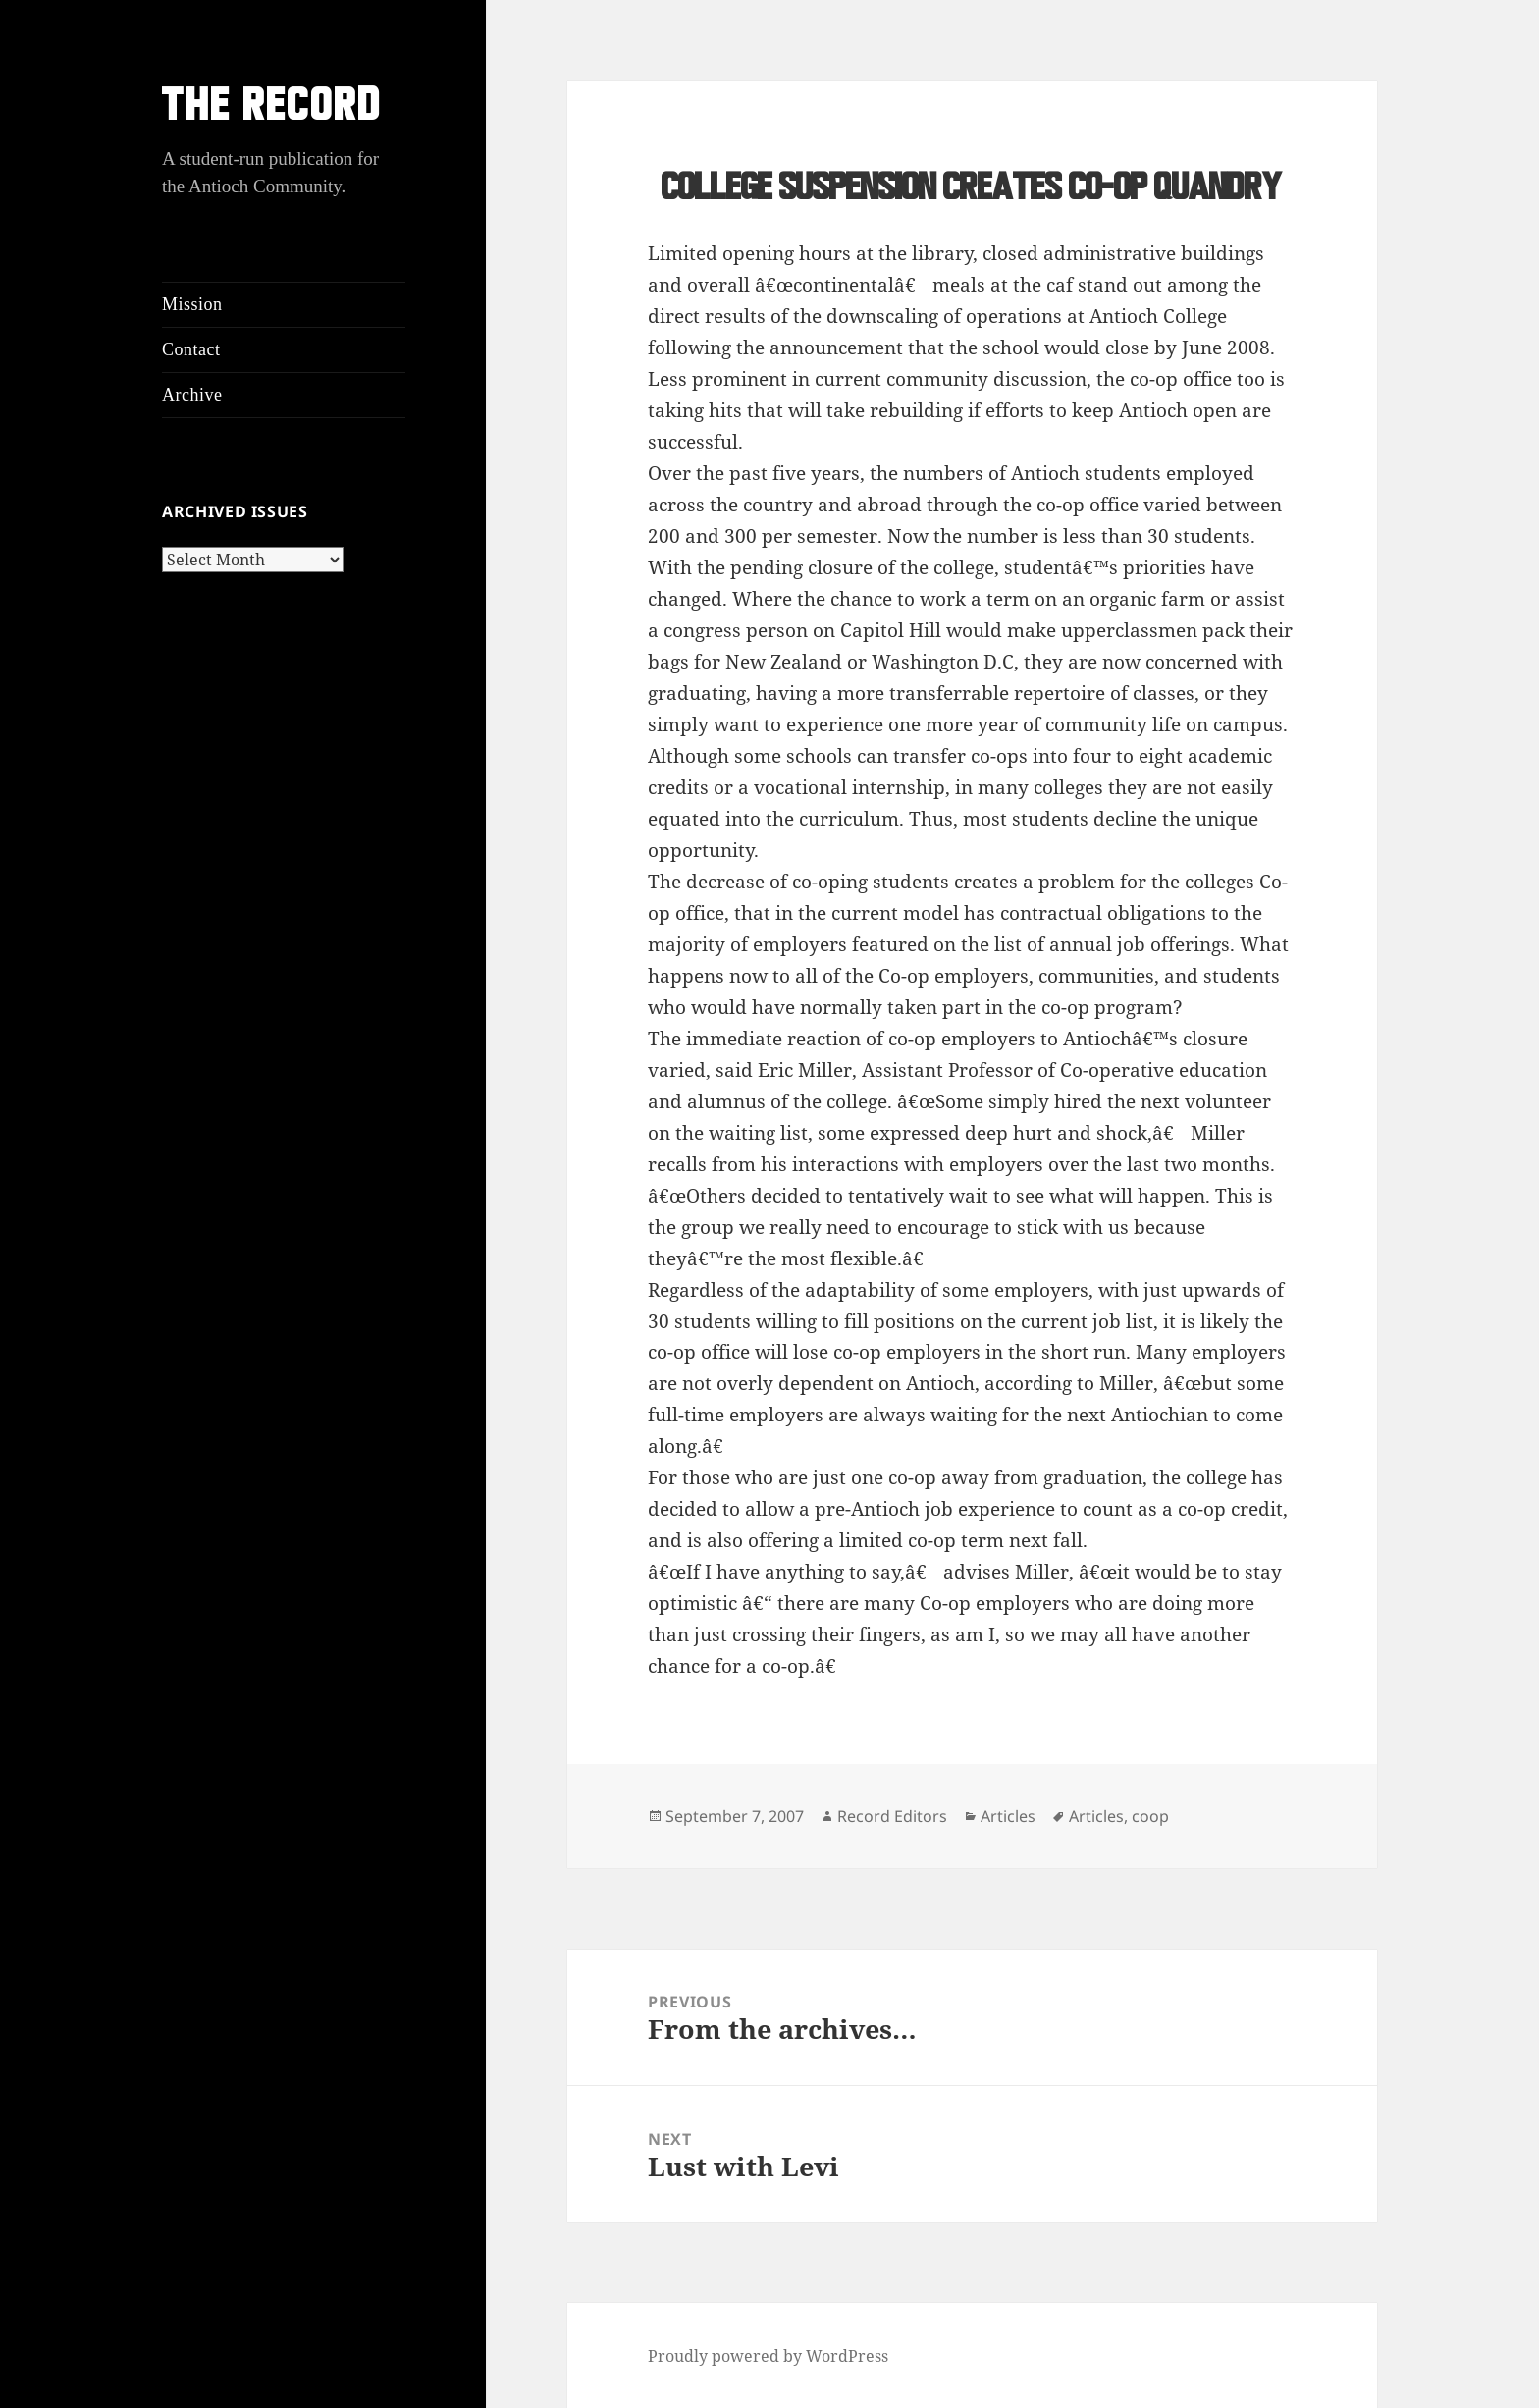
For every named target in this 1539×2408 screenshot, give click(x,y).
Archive (192, 394)
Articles (1008, 1816)
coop (1150, 1816)
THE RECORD (272, 108)
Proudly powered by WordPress (768, 2356)
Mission (192, 304)
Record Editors (892, 1816)
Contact (191, 349)
